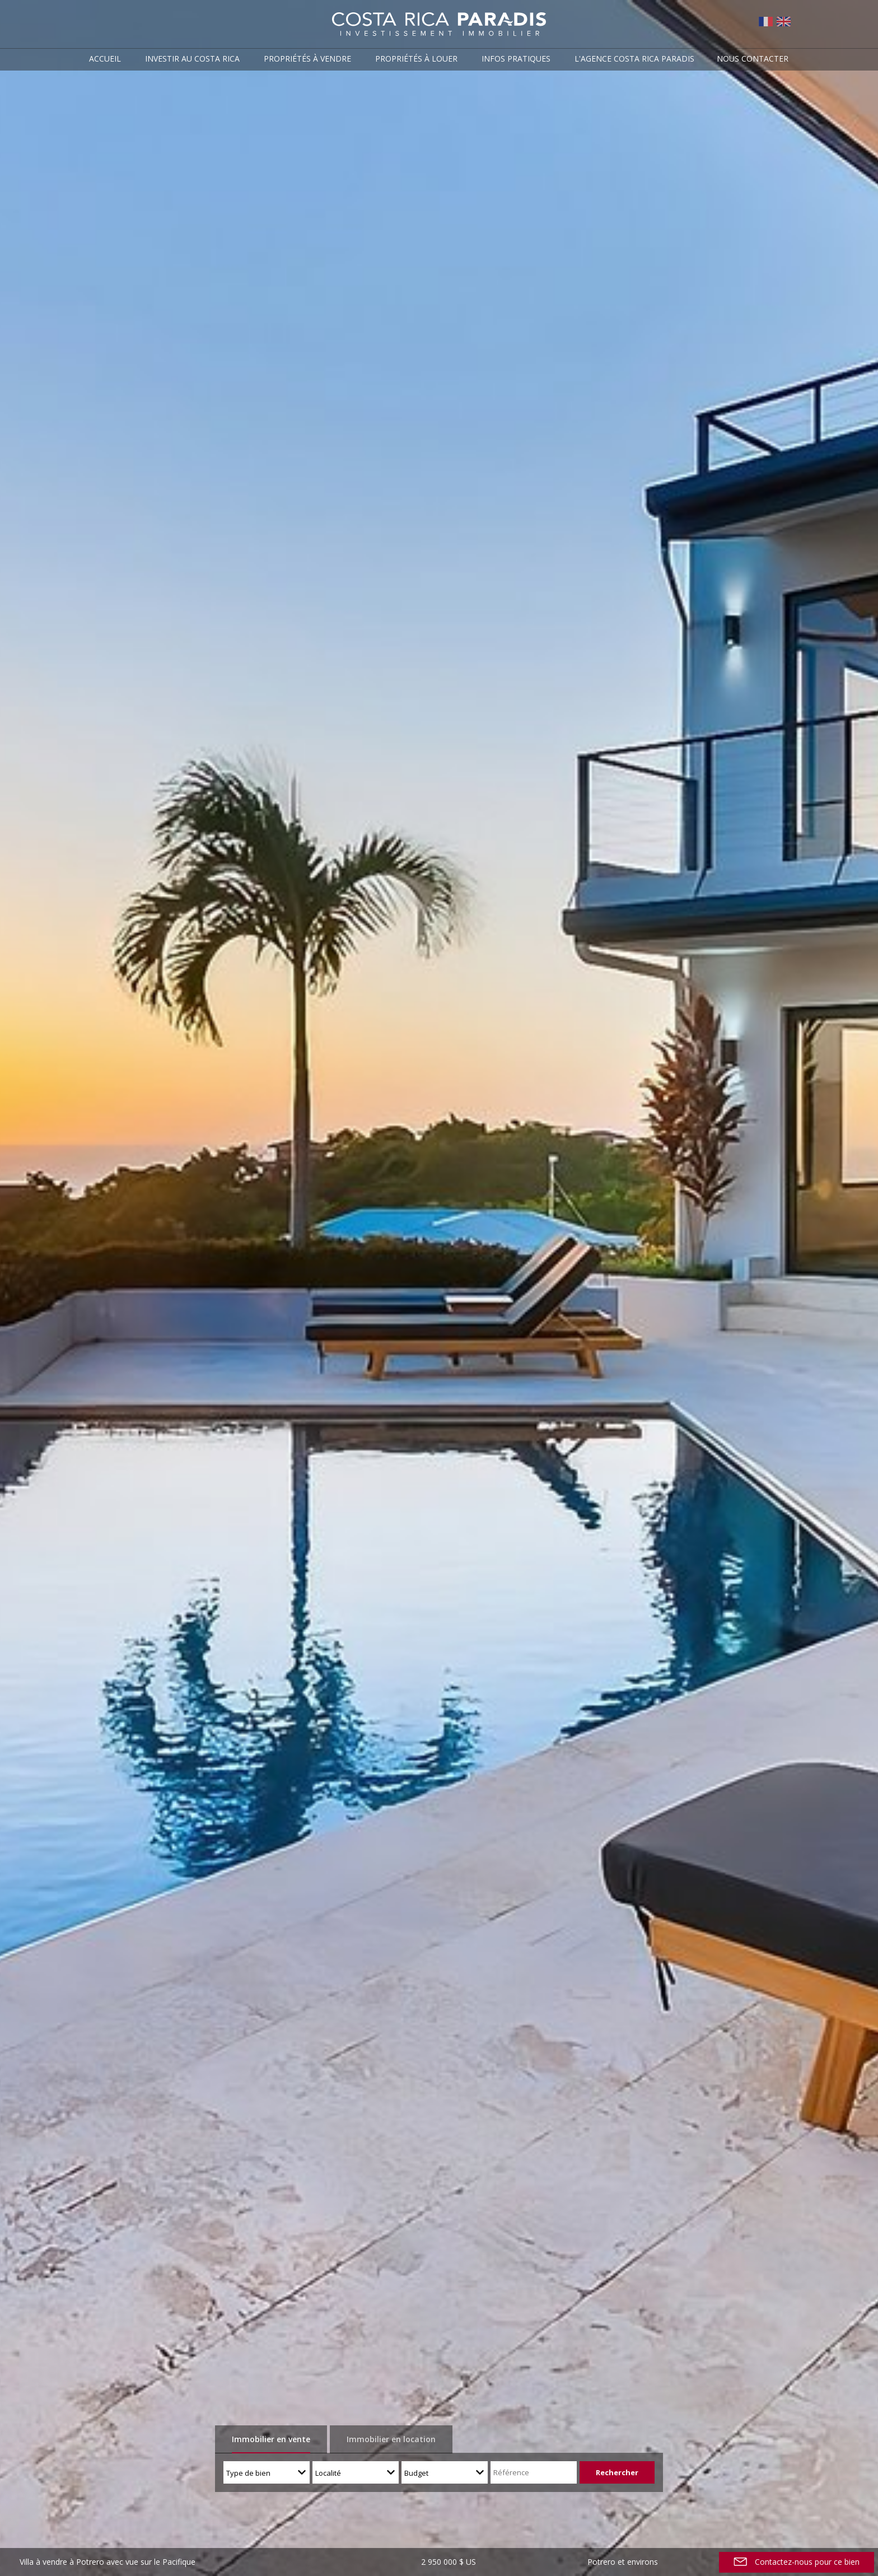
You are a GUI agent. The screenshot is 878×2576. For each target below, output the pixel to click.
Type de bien (248, 2473)
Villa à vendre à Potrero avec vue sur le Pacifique (107, 2561)
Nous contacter (752, 58)
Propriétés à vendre (307, 58)
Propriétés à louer (416, 58)
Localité (328, 2473)
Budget (416, 2473)
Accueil (105, 58)
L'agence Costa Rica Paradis (634, 58)
